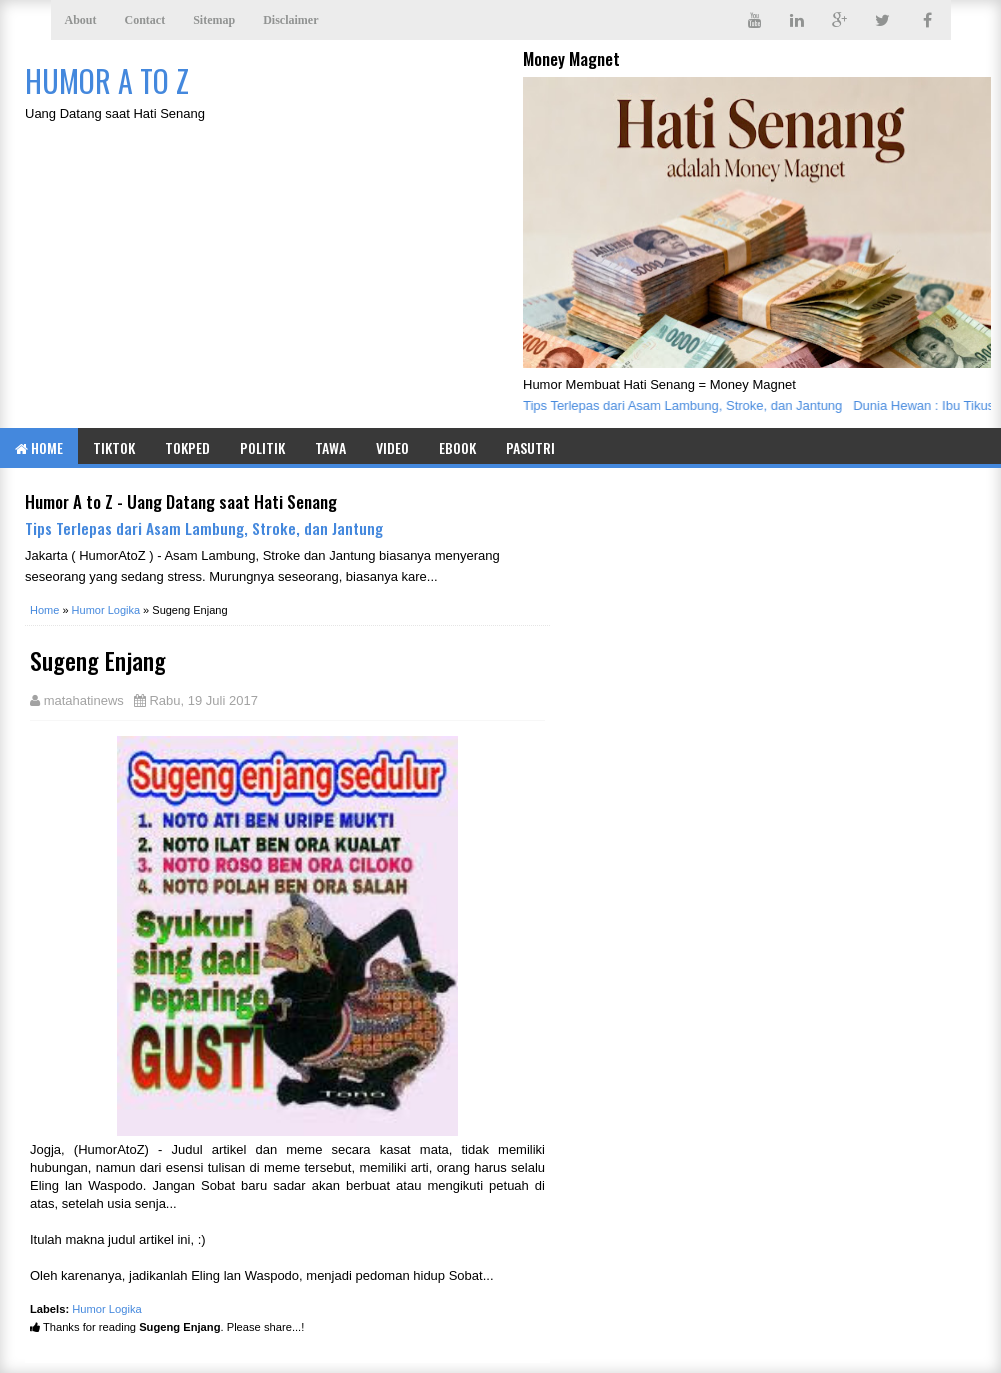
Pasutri (530, 447)
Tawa (330, 447)
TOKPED (187, 447)
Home (39, 447)
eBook (457, 447)
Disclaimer (290, 20)
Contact (145, 20)
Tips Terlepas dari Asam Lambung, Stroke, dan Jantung (685, 405)
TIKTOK (114, 447)
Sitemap (214, 20)
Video (392, 447)
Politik (262, 447)
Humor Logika (107, 1309)
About (81, 20)
